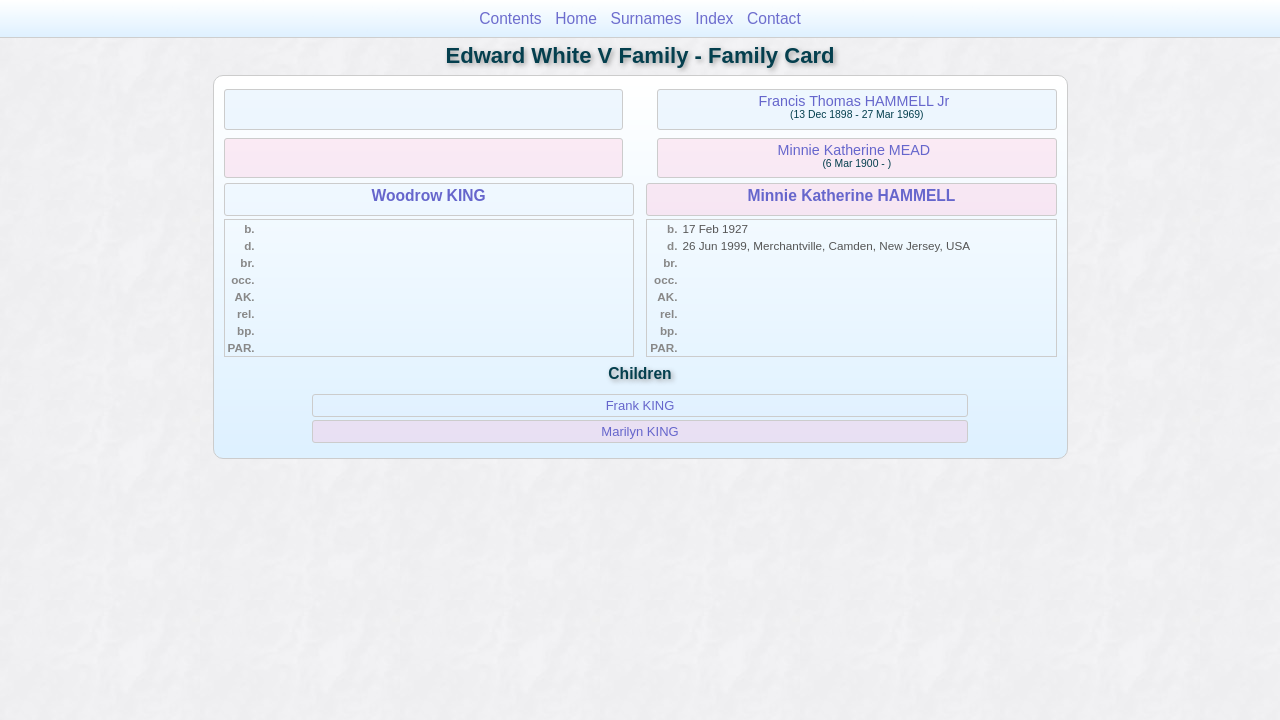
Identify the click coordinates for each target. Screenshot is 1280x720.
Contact (774, 18)
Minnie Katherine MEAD (854, 150)
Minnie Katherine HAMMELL (851, 195)
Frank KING (640, 405)
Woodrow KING (429, 195)
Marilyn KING (639, 431)
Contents (510, 18)
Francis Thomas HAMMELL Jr (854, 101)
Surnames (646, 18)
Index (714, 18)
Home (576, 18)
